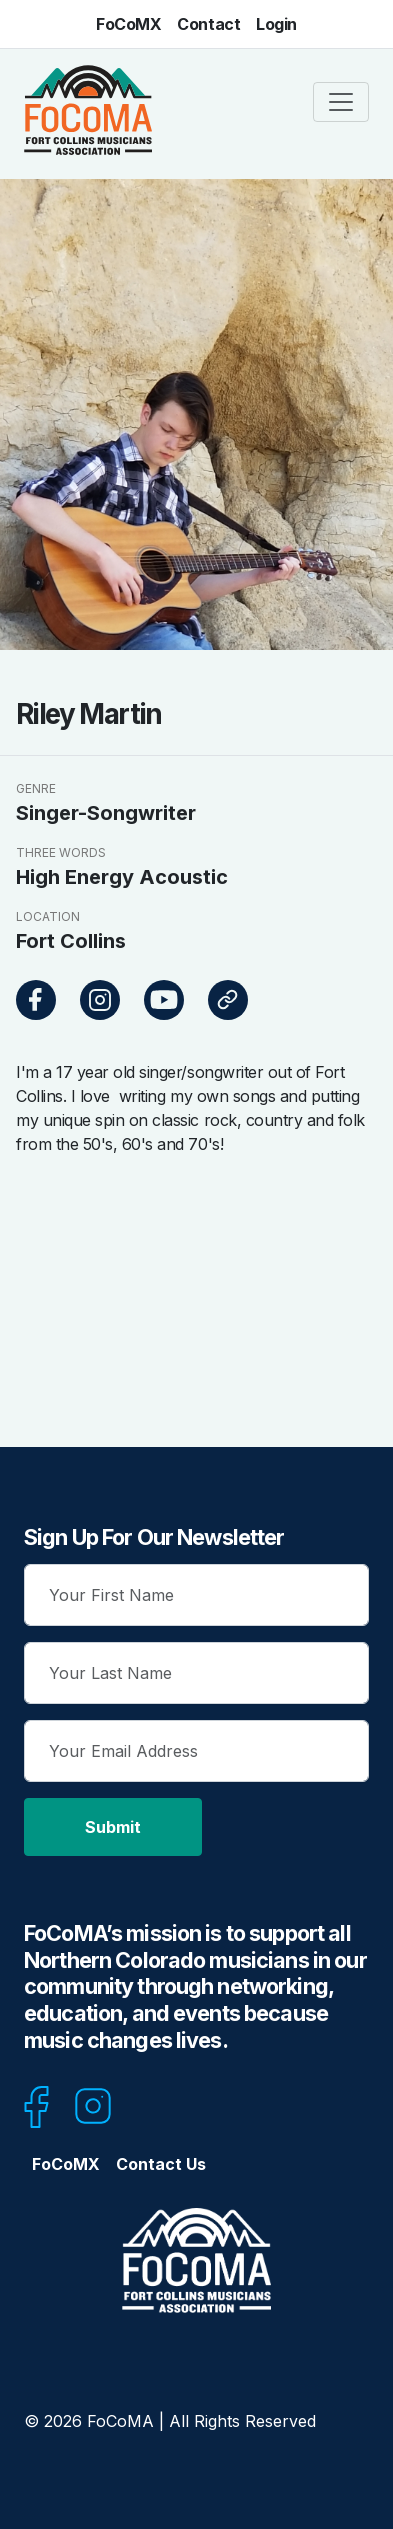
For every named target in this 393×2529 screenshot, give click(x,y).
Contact (208, 24)
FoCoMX (128, 24)
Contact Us (161, 2164)
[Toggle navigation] (341, 102)
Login (276, 24)
